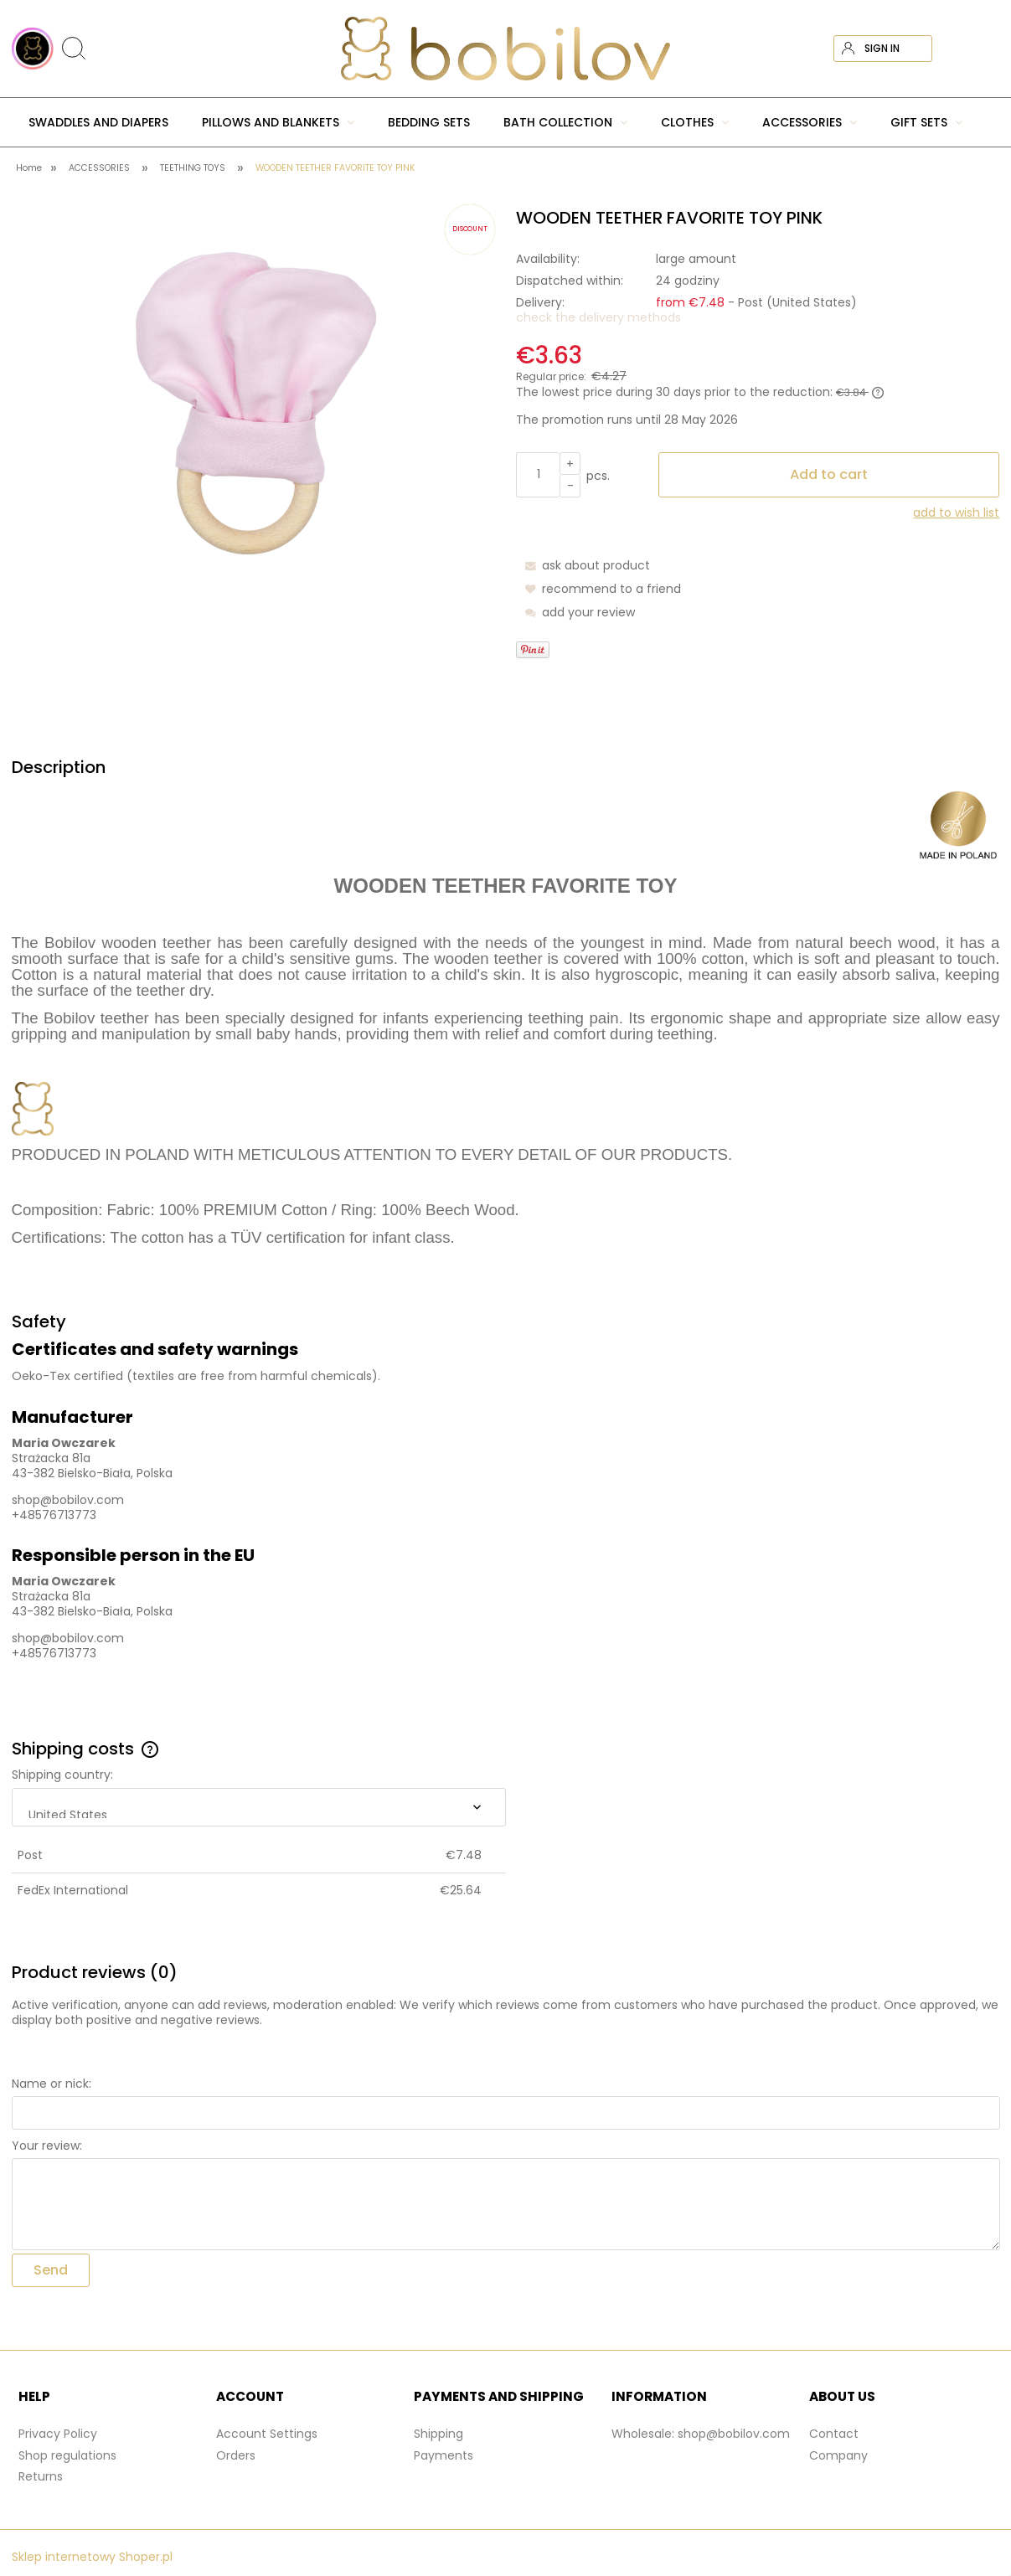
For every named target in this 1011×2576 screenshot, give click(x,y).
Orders (235, 2455)
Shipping (438, 2433)
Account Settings (266, 2433)
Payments (443, 2455)
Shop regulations (67, 2455)
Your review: (47, 2145)
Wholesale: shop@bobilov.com (700, 2433)
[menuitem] (98, 122)
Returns (40, 2476)
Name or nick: (51, 2083)
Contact (834, 2433)
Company (838, 2455)
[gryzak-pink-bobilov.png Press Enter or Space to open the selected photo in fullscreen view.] (253, 408)
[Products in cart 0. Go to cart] (985, 48)
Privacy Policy (57, 2433)
